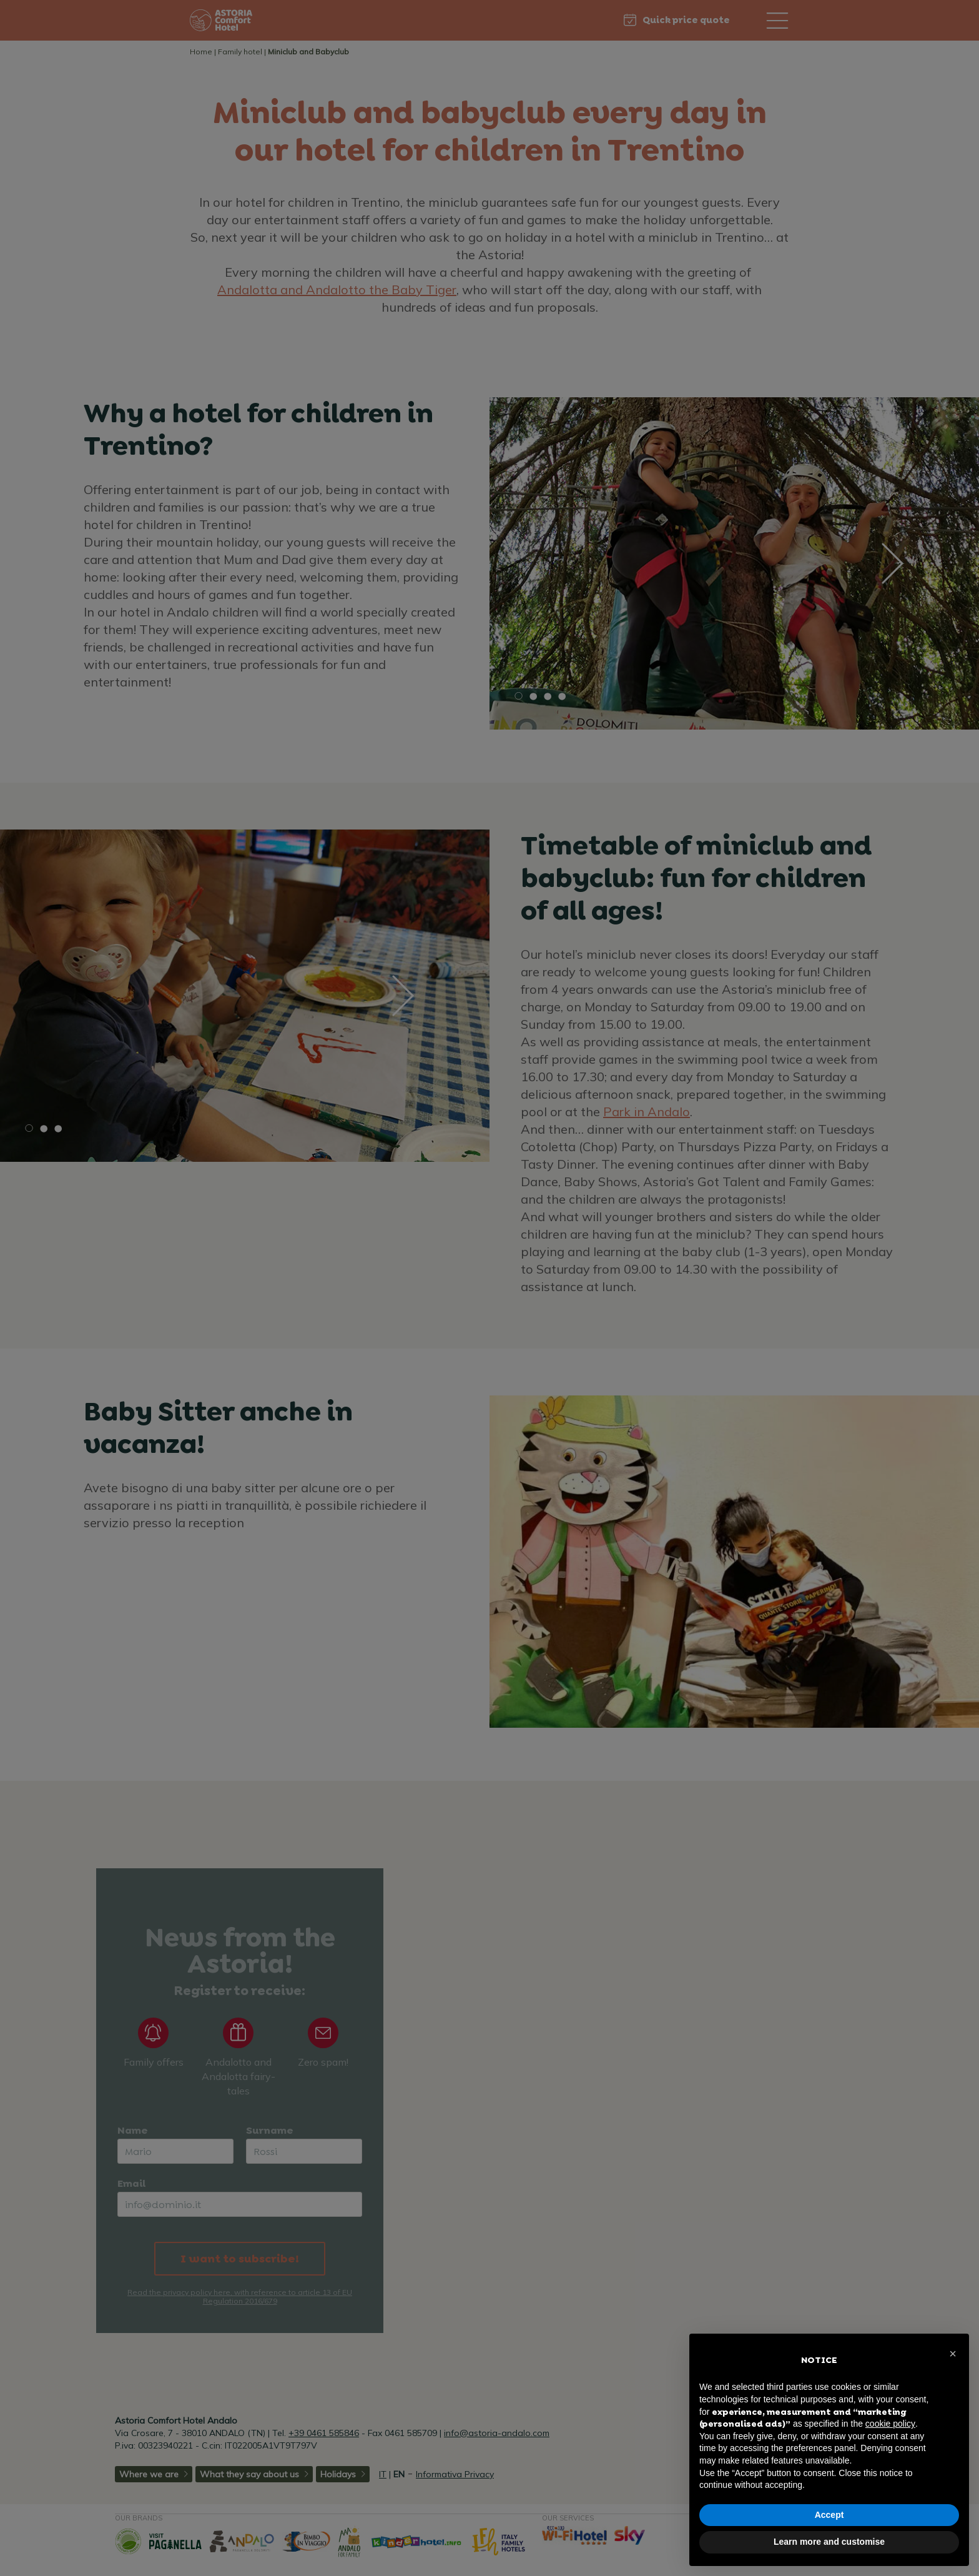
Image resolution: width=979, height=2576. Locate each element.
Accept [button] (829, 2515)
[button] (953, 2354)
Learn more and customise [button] (829, 2542)
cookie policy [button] (890, 2424)
